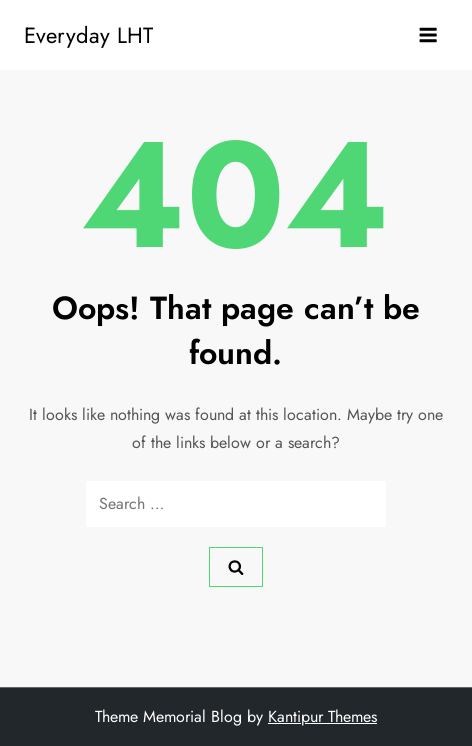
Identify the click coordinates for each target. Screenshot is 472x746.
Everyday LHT (88, 35)
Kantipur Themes (322, 716)
